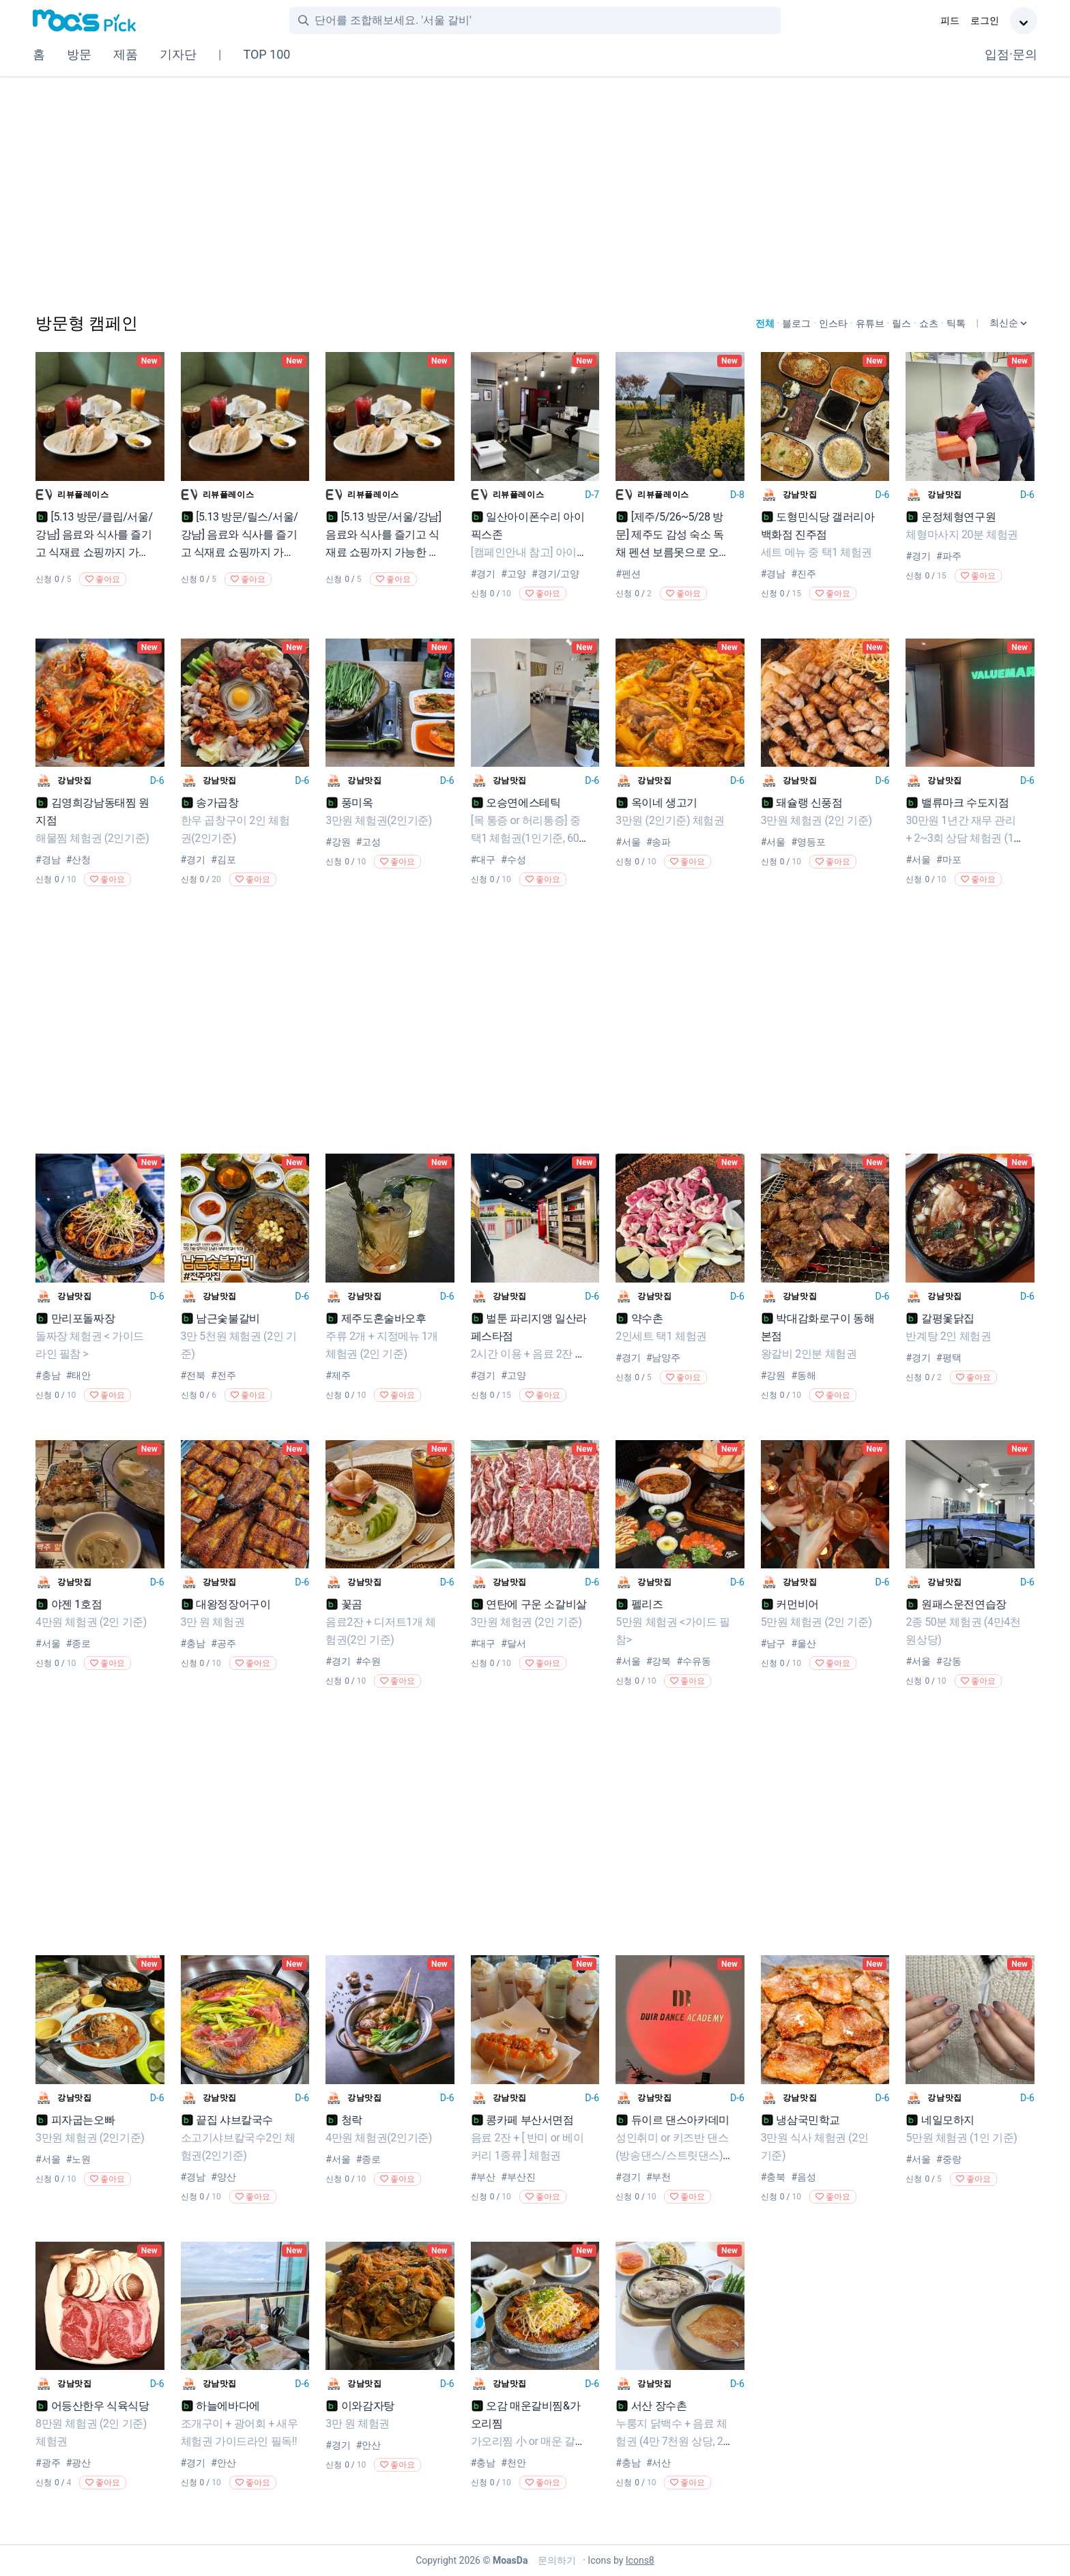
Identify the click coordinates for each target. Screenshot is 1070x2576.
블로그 (796, 323)
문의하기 (555, 2560)
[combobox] (547, 20)
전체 (765, 323)
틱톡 (956, 323)
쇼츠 (928, 323)
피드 (949, 20)
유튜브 (870, 323)
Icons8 (640, 2560)
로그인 (984, 20)
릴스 (901, 323)
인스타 (833, 323)
